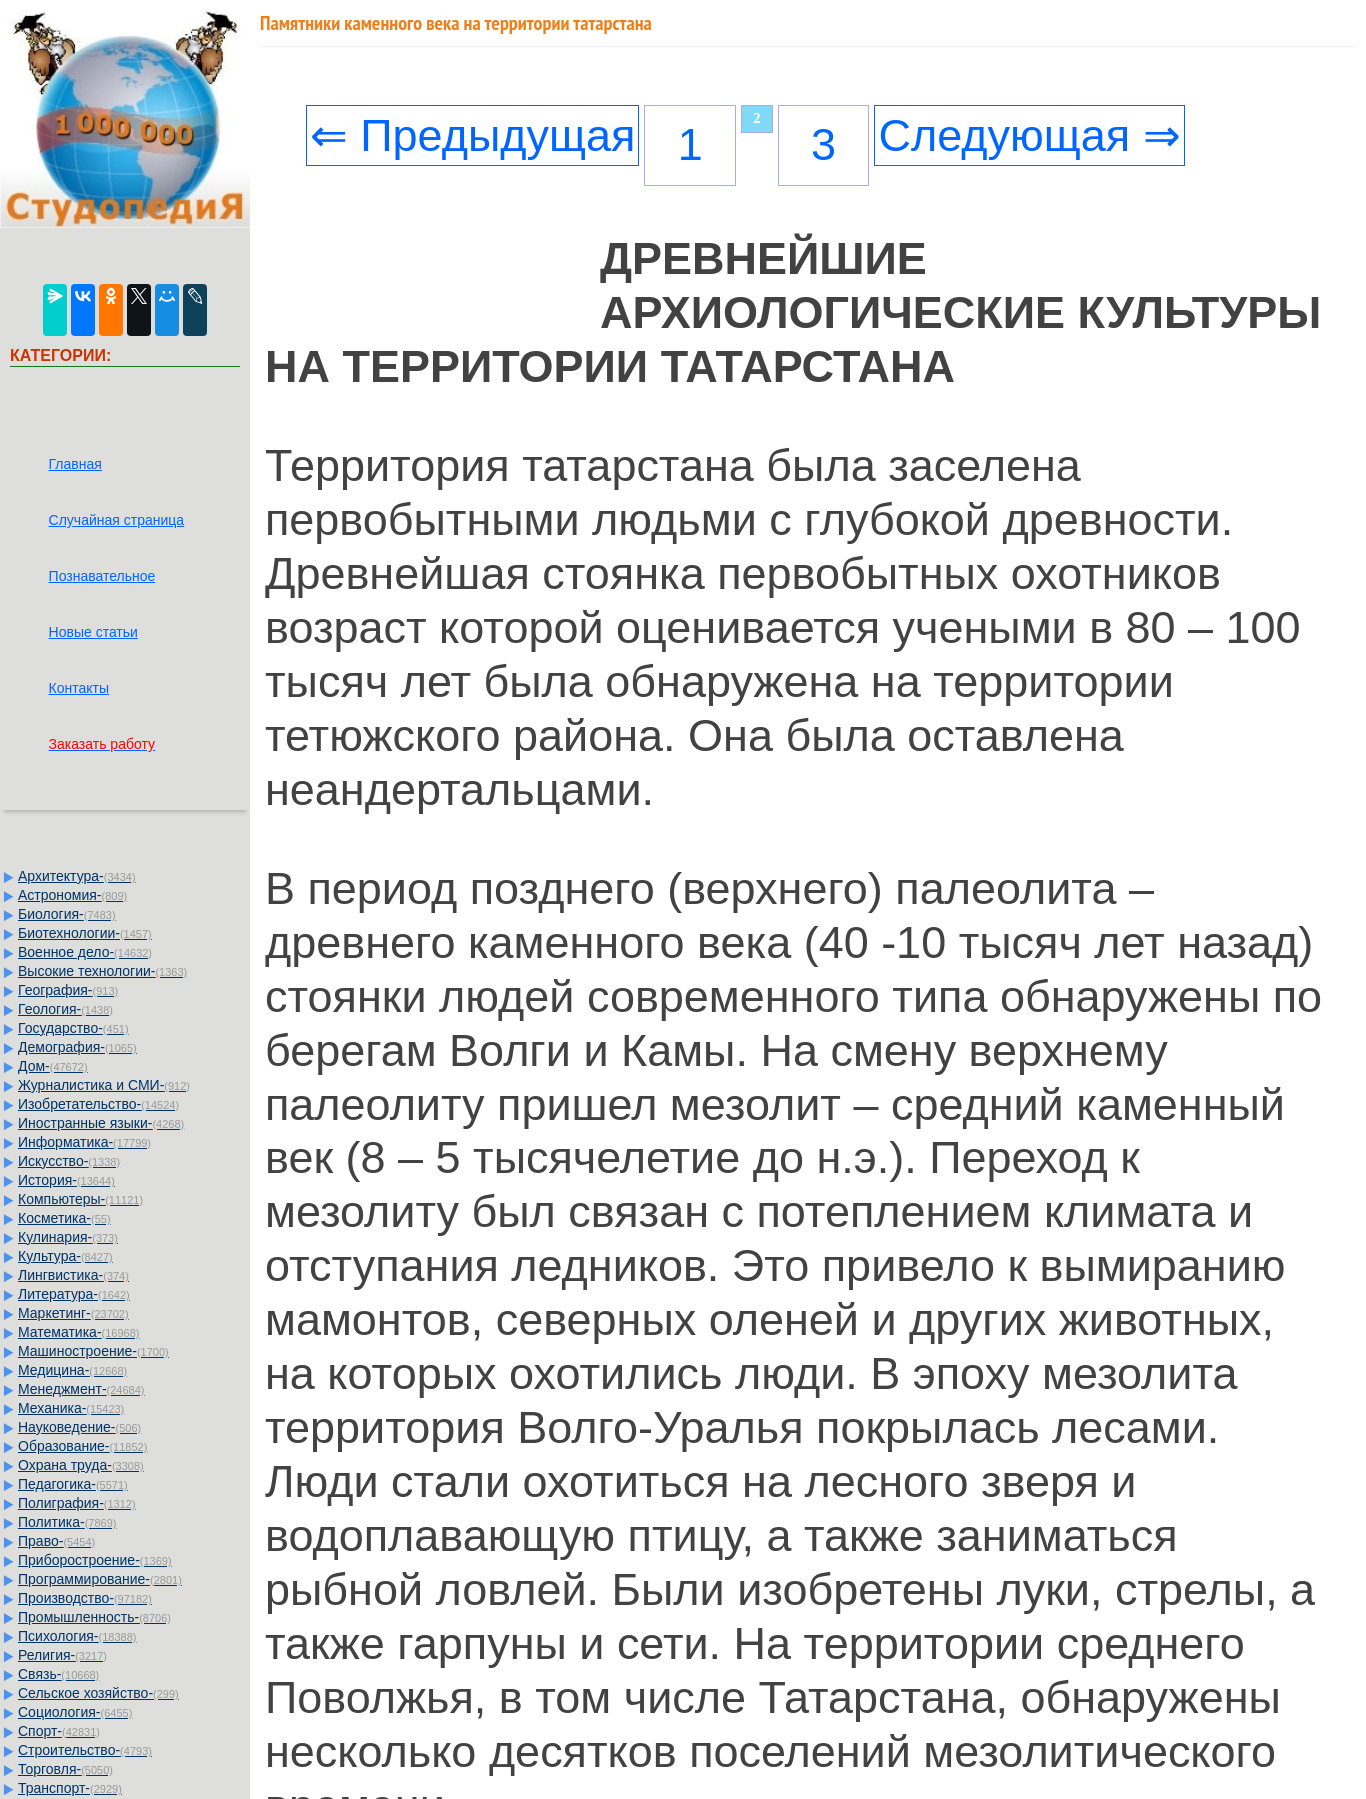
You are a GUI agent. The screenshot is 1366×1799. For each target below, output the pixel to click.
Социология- (75, 1712)
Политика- (67, 1522)
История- (66, 1180)
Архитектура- (77, 876)
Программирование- (100, 1579)
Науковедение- (79, 1427)
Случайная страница (117, 520)
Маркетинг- (73, 1313)
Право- (56, 1541)
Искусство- (69, 1161)
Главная (75, 464)
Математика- (78, 1332)
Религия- (62, 1655)
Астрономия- (72, 895)
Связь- (58, 1674)
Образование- (82, 1446)
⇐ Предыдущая (473, 135)
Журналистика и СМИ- (104, 1085)
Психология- (77, 1636)
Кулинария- (68, 1237)
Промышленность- (94, 1617)
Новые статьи (93, 632)
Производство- (85, 1598)
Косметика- (64, 1218)
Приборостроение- (95, 1560)
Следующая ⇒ (1029, 135)
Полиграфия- (77, 1503)
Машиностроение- (93, 1351)
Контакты (79, 688)
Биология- (67, 914)
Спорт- (59, 1731)
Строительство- (85, 1750)
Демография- (77, 1047)
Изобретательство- (98, 1104)
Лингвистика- (73, 1275)
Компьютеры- (80, 1199)
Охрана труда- (81, 1465)
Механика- (71, 1408)
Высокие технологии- (102, 971)
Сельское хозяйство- (98, 1693)
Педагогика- (73, 1484)
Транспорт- (70, 1788)
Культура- (65, 1256)
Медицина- (72, 1370)
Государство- (73, 1028)
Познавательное (102, 576)
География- (68, 990)
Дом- (53, 1066)
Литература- (74, 1294)
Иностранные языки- (101, 1123)
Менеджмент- (81, 1389)
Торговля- (65, 1769)
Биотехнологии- (85, 933)
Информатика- (84, 1142)
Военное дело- (85, 952)
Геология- (65, 1009)
